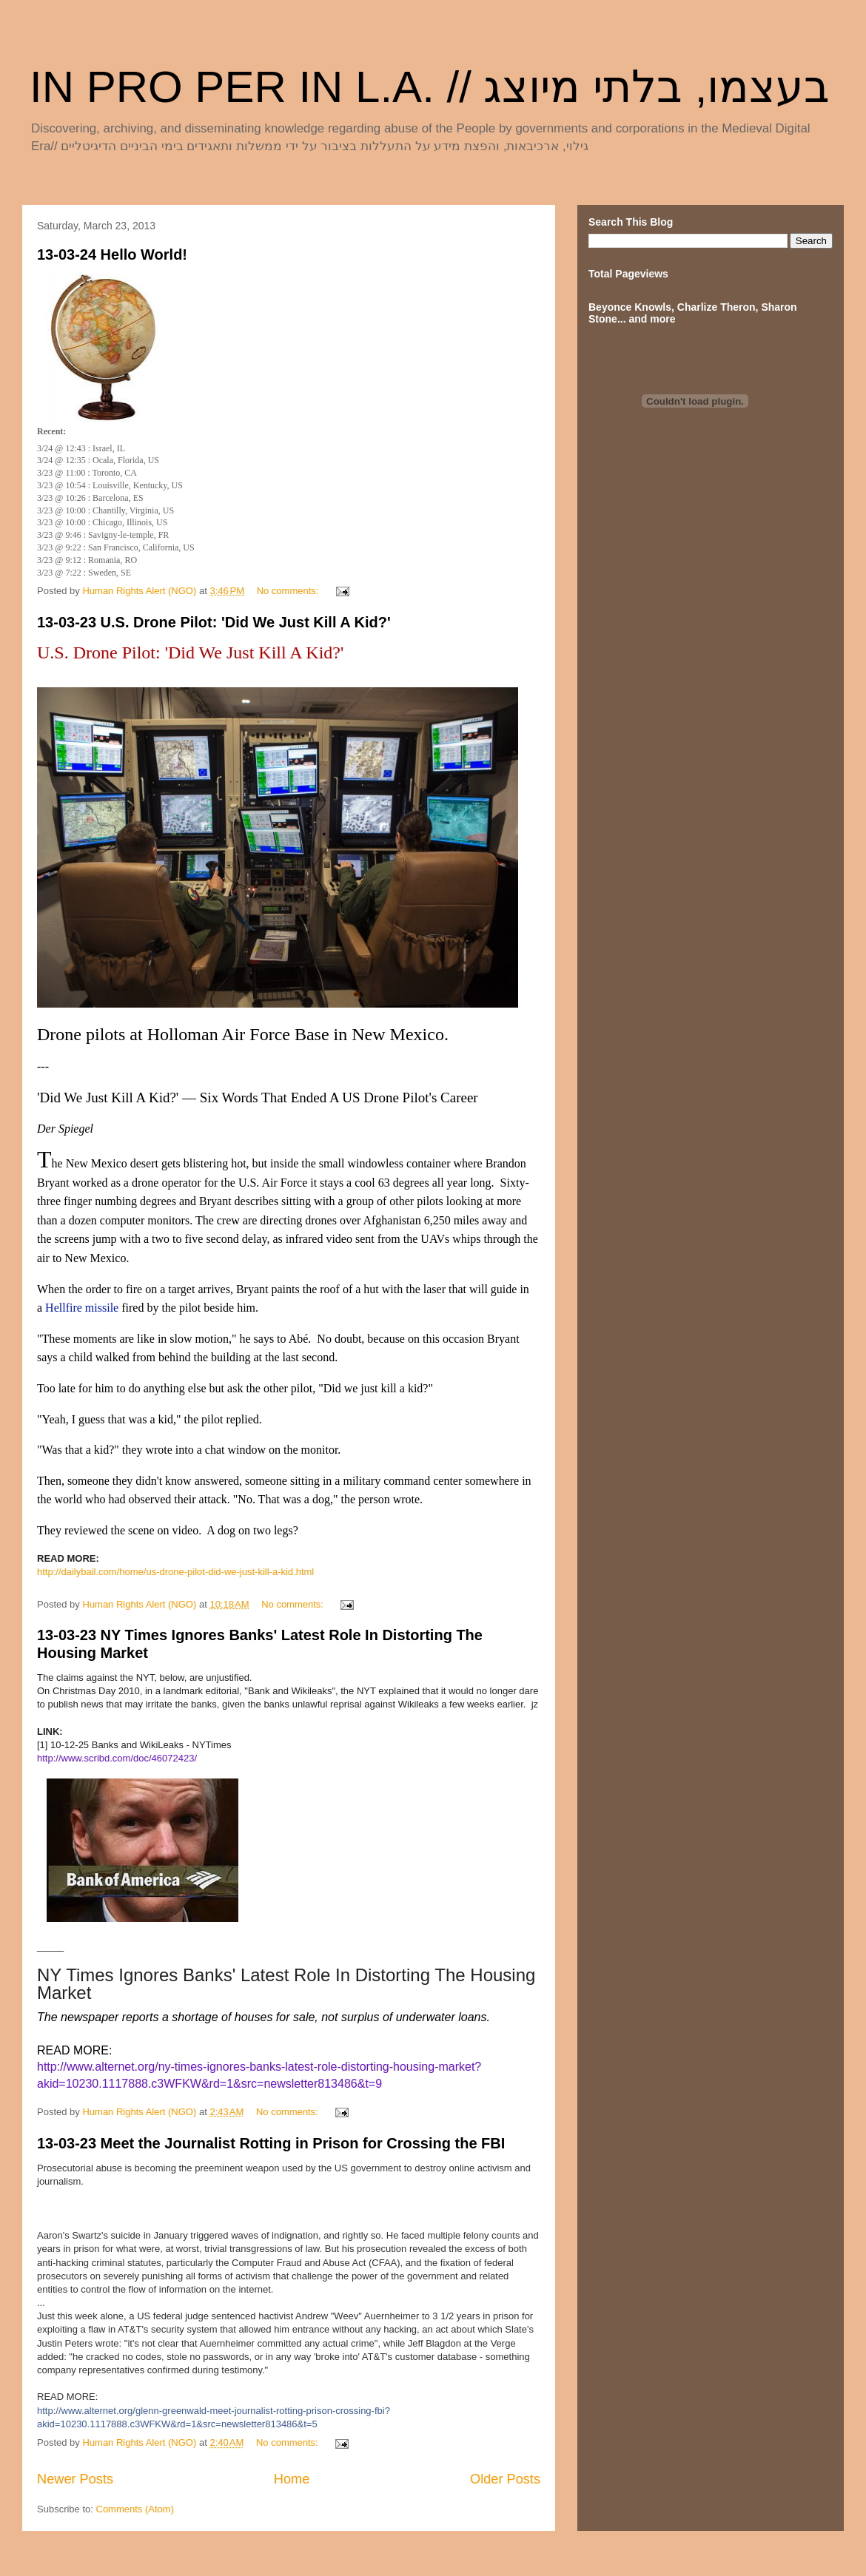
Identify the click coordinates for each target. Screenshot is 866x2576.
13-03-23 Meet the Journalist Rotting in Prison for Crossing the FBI (271, 2143)
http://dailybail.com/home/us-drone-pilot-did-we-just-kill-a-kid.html (175, 1571)
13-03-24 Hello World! (112, 254)
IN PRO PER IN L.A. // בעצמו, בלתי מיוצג (430, 87)
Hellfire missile (81, 1307)
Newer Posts (75, 2479)
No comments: (289, 590)
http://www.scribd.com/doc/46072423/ (117, 1758)
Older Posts (505, 2479)
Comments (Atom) (135, 2509)
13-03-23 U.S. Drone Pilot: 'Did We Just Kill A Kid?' (214, 622)
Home (292, 2479)
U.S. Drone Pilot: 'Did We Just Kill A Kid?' (190, 652)
